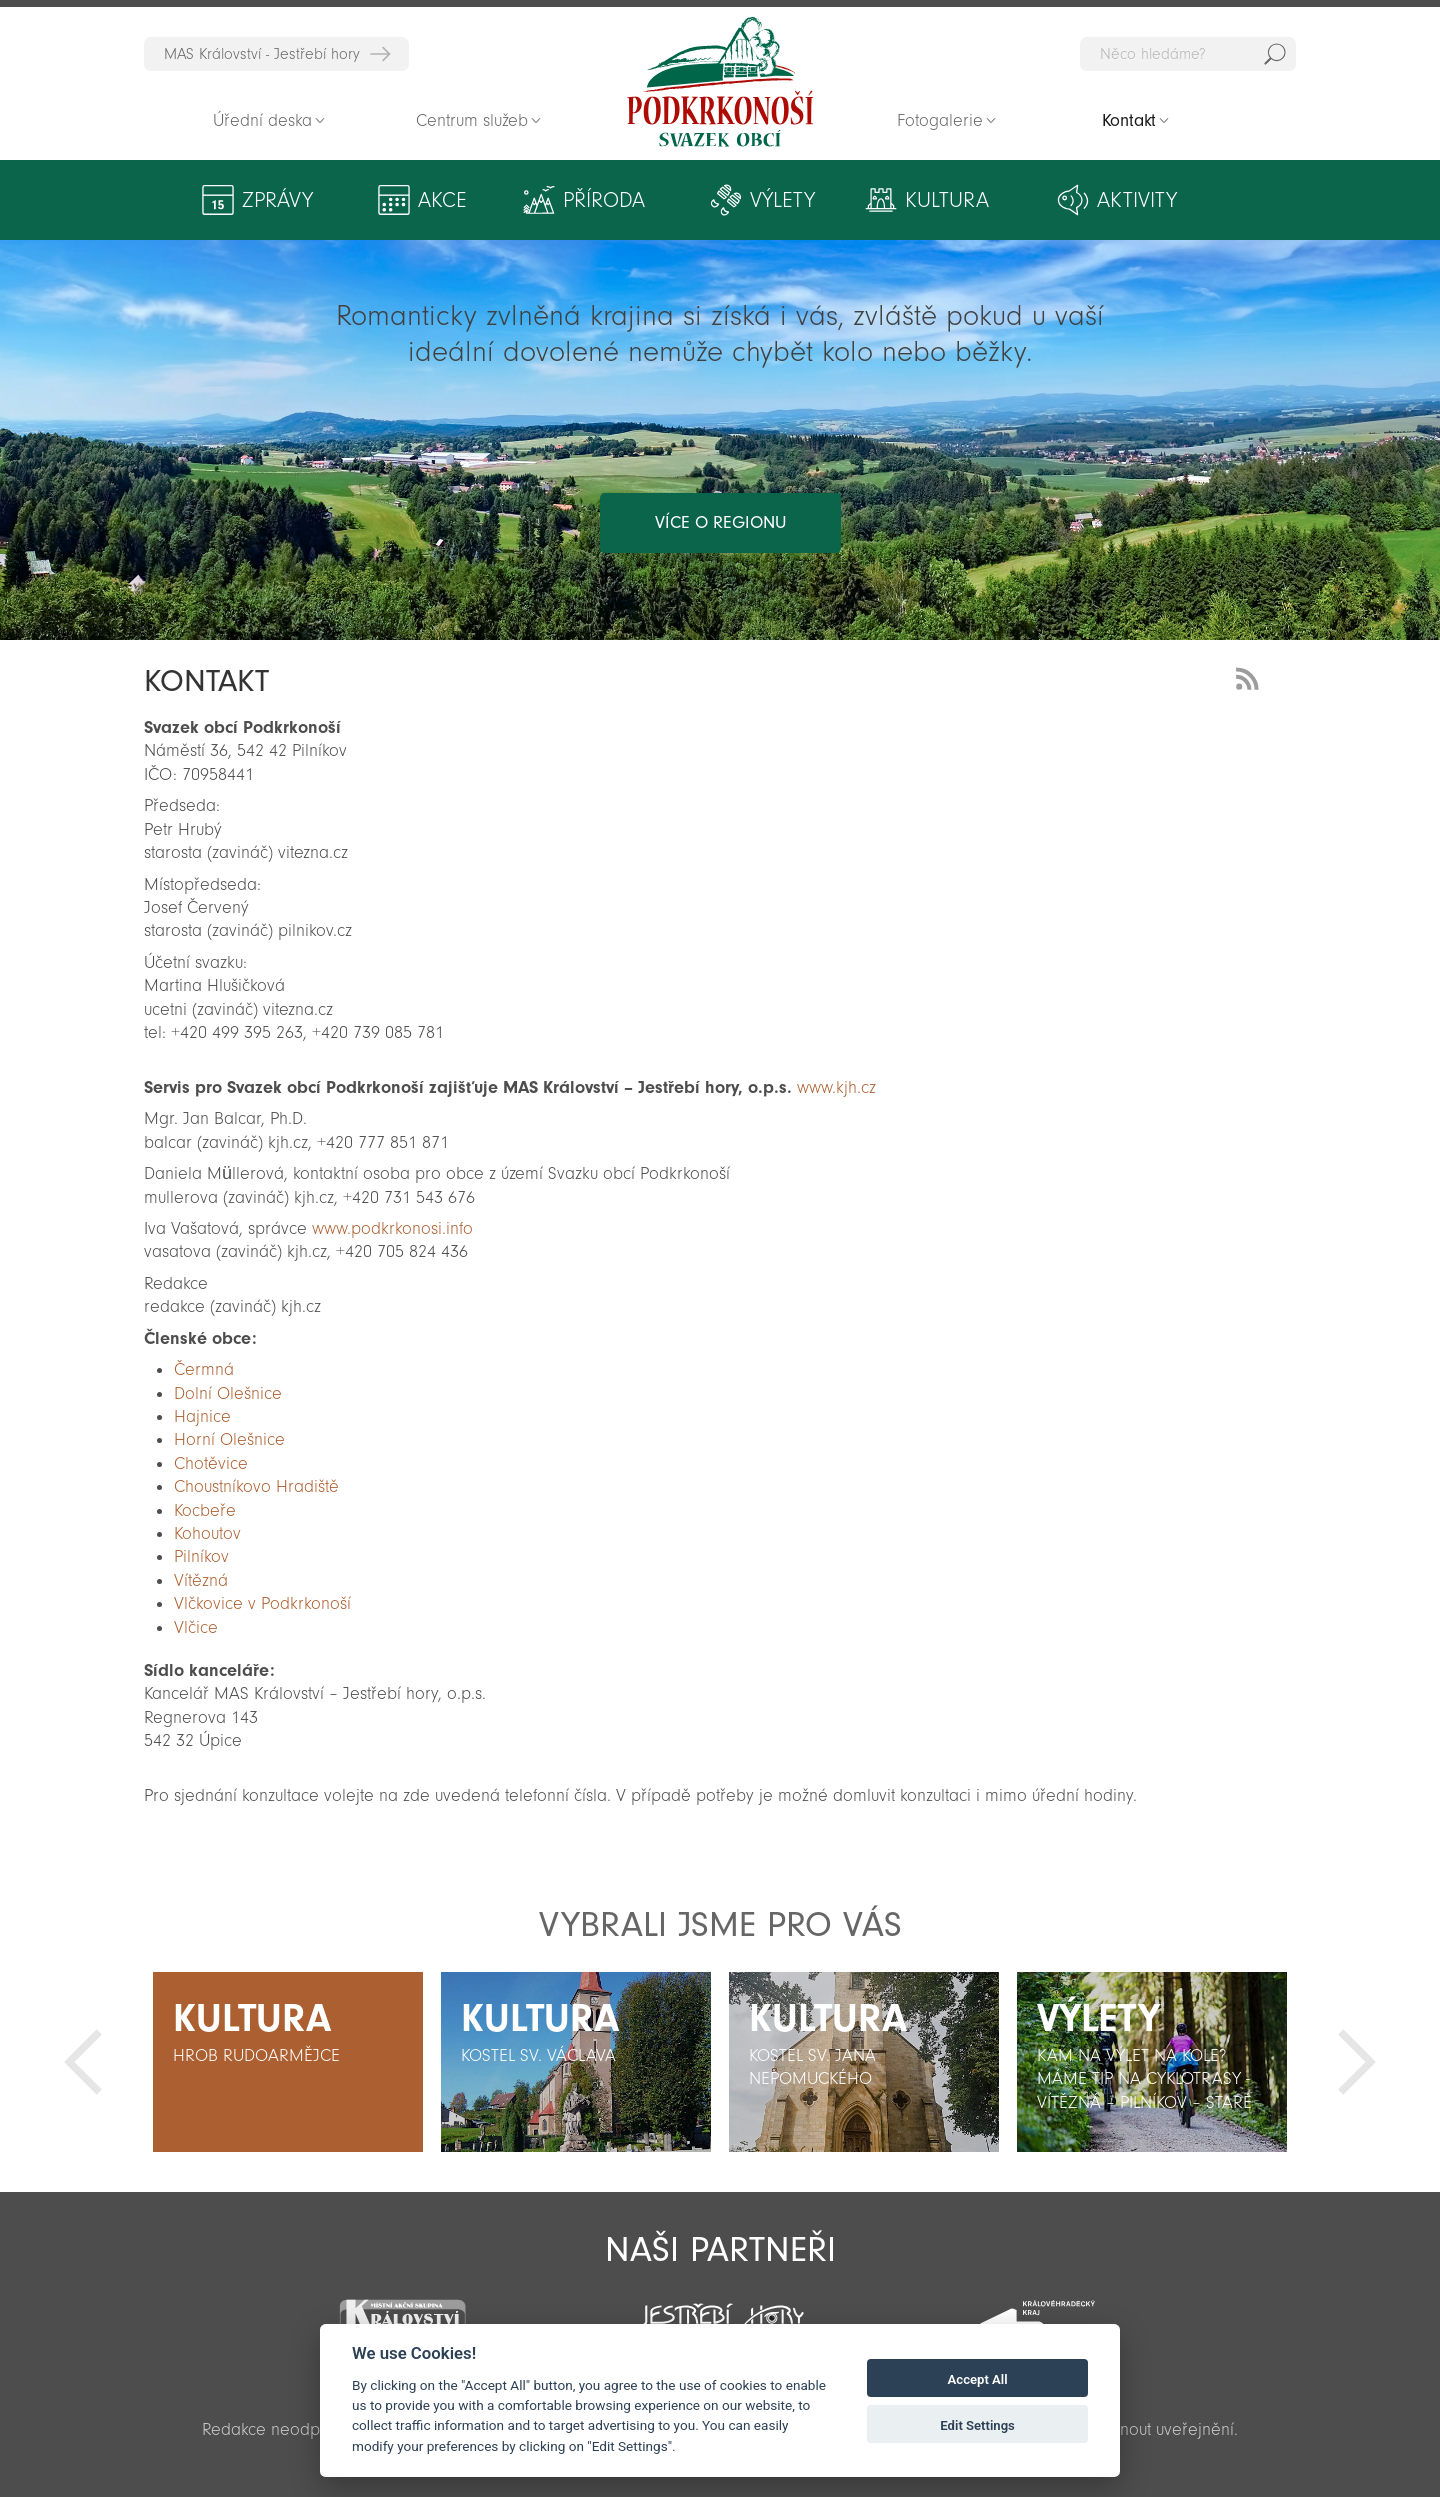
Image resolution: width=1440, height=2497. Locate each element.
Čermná (204, 1369)
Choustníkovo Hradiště (256, 1486)
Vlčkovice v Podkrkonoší (262, 1603)
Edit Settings (977, 2425)
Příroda (604, 200)
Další (1357, 2062)
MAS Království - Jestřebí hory (262, 54)
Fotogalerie (940, 120)
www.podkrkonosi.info (392, 1228)
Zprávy (277, 200)
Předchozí (83, 2062)
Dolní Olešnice (228, 1393)
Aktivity (1137, 200)
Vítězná (201, 1580)
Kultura (947, 200)
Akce (442, 200)
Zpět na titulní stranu (720, 82)
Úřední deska (262, 120)
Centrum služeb (472, 120)
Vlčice (196, 1627)
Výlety (782, 200)
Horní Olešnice (229, 1439)
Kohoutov (207, 1533)
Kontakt (1129, 120)
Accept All (978, 2379)
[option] (288, 2062)
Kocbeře (205, 1510)
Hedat (1275, 54)
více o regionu (720, 522)
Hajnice (202, 1416)
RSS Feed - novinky (1251, 676)
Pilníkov (201, 1556)
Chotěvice (211, 1463)
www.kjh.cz (839, 1087)
